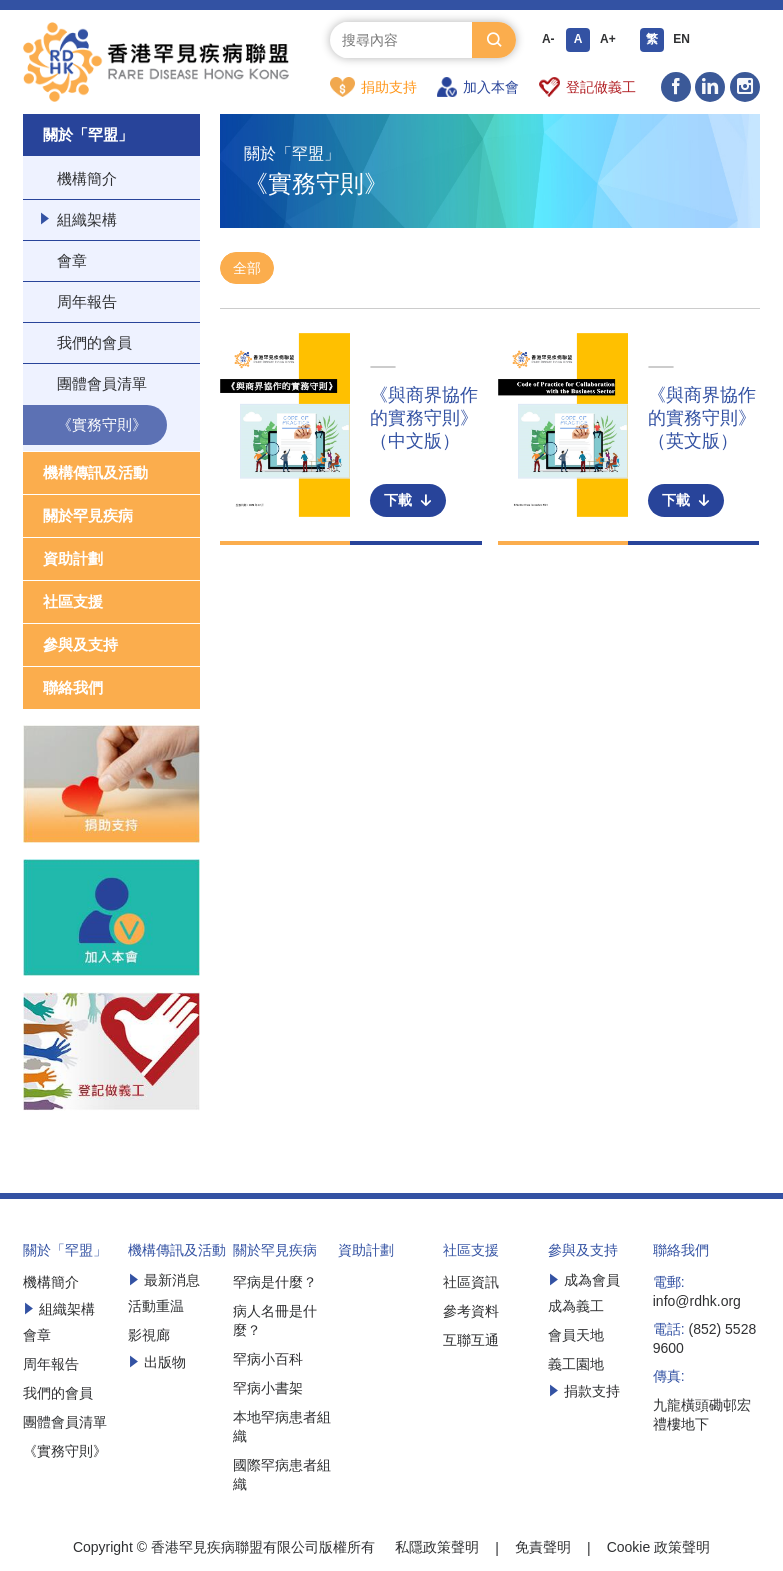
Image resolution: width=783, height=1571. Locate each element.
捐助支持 (373, 87)
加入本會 (478, 87)
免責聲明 (543, 1548)
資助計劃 (73, 559)
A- (548, 40)
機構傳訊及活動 (95, 473)
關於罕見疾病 (88, 516)
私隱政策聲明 (437, 1548)
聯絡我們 (73, 688)
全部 (247, 269)
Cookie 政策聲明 (658, 1548)
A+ (608, 40)
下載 (408, 501)
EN (682, 40)
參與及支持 (80, 645)
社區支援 (73, 602)
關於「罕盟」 (88, 135)
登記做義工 (587, 87)
